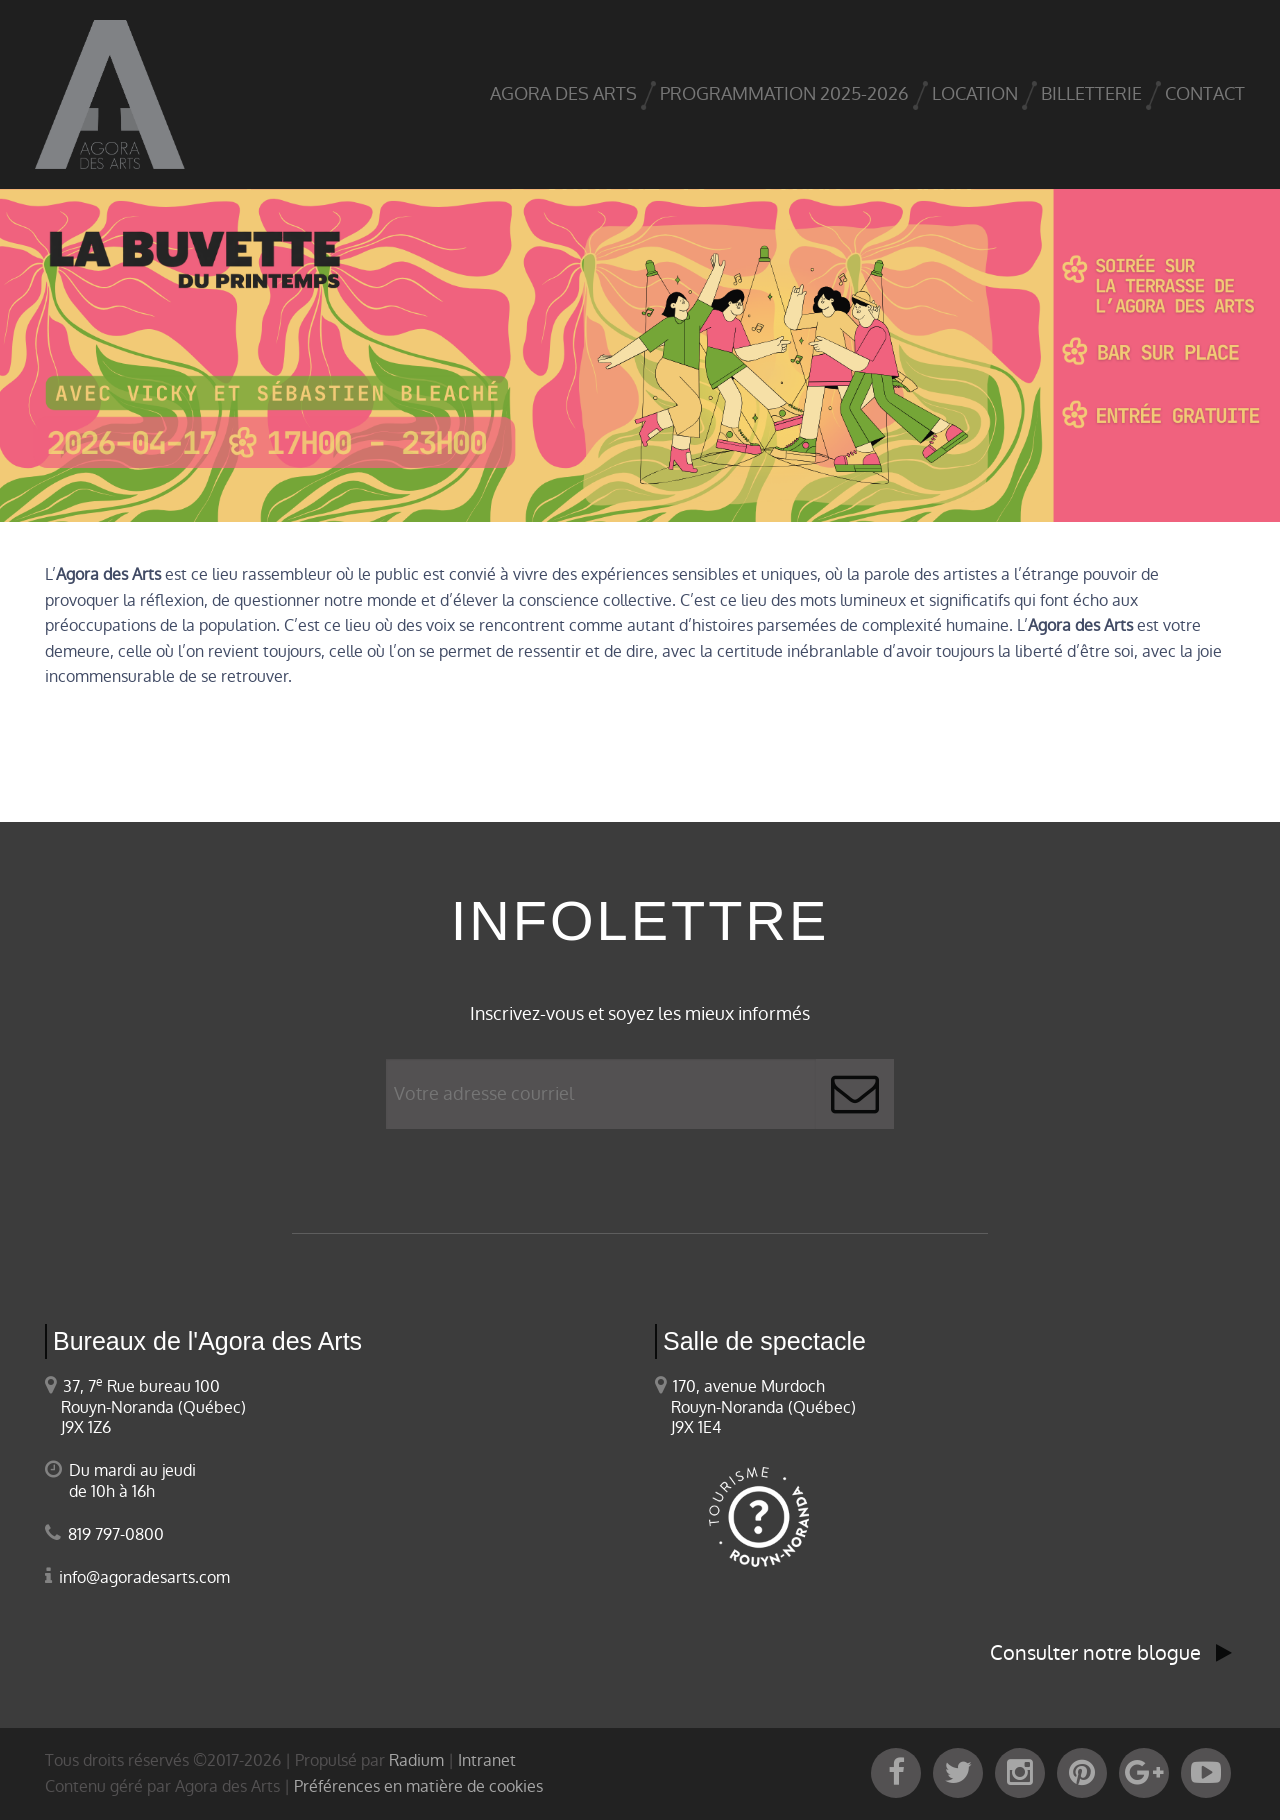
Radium (416, 1760)
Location (975, 93)
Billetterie (1091, 93)
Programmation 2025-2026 (784, 93)
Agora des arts (563, 93)
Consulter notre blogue (1111, 1653)
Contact (1205, 93)
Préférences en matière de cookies (418, 1786)
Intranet (487, 1760)
